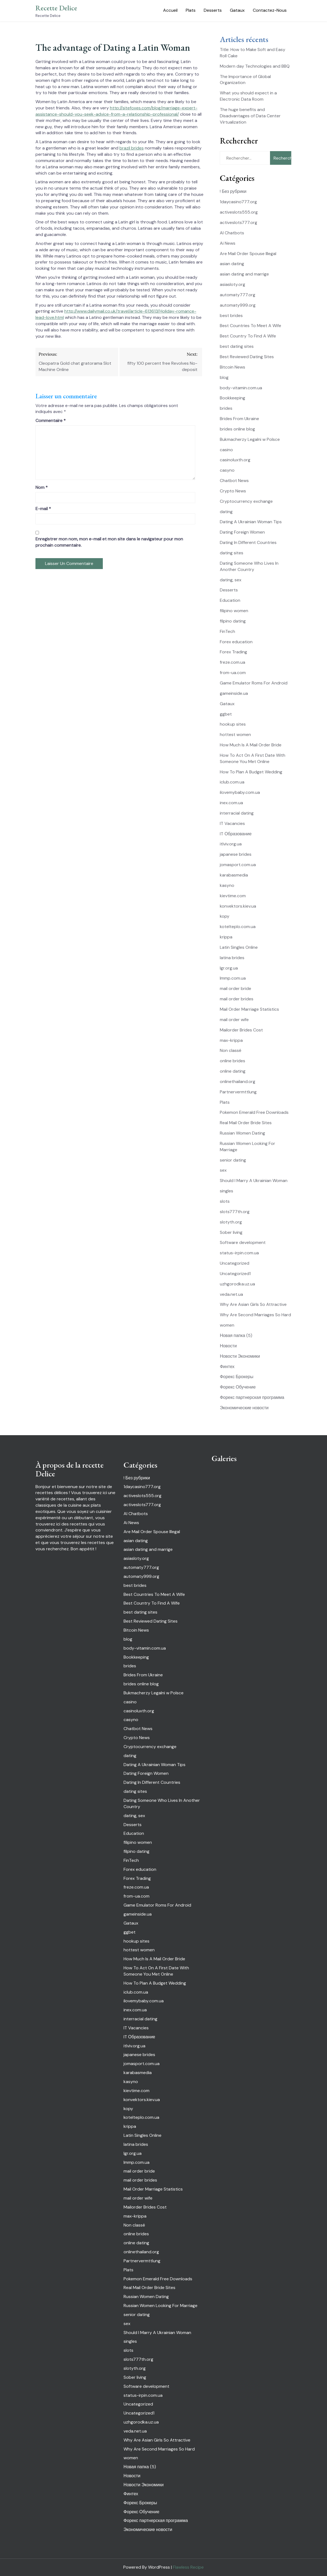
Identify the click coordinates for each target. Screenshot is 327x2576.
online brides (232, 1061)
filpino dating (233, 621)
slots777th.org (235, 1211)
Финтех (227, 1366)
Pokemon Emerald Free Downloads (254, 1112)
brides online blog (237, 429)
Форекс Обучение (238, 1387)
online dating (232, 1071)
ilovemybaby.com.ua (240, 792)
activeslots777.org (238, 222)
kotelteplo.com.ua (238, 926)
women (227, 1325)
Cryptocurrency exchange (246, 501)
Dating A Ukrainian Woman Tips (251, 522)
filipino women (234, 611)
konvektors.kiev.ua (238, 906)
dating (226, 511)
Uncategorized (234, 1263)
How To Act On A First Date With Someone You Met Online (252, 758)
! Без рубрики (233, 191)
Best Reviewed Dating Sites (247, 357)
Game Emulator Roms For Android (253, 683)
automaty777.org (237, 295)
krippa (226, 937)
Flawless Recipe (188, 2567)
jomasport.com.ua (238, 864)
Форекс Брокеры (236, 1377)
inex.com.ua (231, 803)
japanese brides (235, 854)
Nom (41, 487)
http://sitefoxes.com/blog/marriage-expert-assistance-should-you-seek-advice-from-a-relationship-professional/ (116, 111)
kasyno (227, 885)
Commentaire (50, 420)
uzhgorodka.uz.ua (237, 1284)
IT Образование (235, 834)
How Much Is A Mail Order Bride (250, 745)
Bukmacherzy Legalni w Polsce (250, 439)
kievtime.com (233, 896)
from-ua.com (233, 672)
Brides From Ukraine (239, 418)
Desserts (213, 10)
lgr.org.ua (229, 968)
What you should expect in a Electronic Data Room (248, 96)
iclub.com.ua (232, 782)
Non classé (230, 1050)
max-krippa (231, 1040)
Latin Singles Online (239, 947)
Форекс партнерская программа (252, 1397)
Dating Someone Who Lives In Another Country (249, 566)
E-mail (43, 508)
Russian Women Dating (242, 1133)
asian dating (232, 264)
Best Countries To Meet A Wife (250, 325)
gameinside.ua (234, 693)
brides (226, 408)
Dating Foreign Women (242, 532)
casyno (227, 470)
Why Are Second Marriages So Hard (255, 1315)
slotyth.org (231, 1222)
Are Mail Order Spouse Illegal (248, 253)
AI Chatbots (232, 233)
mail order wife (234, 1019)
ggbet (226, 714)
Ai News (227, 243)
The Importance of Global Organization (245, 80)
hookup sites (233, 724)
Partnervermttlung (238, 1092)
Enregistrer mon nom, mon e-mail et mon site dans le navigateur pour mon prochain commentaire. (109, 542)
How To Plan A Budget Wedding (251, 772)
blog (224, 377)
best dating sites (237, 346)
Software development (243, 1242)
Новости (228, 1346)
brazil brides (131, 148)
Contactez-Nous (270, 10)
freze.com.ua (232, 662)
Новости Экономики (240, 1356)
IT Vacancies (232, 823)
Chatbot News (234, 480)
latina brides (232, 958)
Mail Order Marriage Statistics (249, 1009)
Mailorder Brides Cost (241, 1030)
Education (230, 600)
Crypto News (233, 491)
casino (226, 450)
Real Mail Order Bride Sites (246, 1123)
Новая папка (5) (236, 1335)
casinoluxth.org (235, 460)
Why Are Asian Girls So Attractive (253, 1304)
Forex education (236, 642)
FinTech (227, 631)
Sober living (231, 1232)
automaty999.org (238, 305)
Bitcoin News (232, 367)
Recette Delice (56, 8)
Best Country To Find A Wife (248, 336)
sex (223, 1170)
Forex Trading (233, 652)
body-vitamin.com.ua (241, 388)
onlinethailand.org (237, 1081)
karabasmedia (234, 875)
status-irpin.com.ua (239, 1253)
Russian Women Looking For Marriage (160, 2305)
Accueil (170, 10)
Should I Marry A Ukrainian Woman (253, 1180)
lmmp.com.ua (233, 978)
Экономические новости (244, 1408)
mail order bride (235, 988)
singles (226, 1191)
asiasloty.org (232, 284)
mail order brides (236, 999)
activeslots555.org (239, 212)
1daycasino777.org (238, 202)
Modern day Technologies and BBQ (255, 66)
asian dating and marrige (244, 274)
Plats (191, 10)
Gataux (237, 10)
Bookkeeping (232, 398)
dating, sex (230, 580)
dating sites (231, 553)
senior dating (233, 1160)
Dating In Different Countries (248, 542)
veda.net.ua (231, 1294)
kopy (224, 916)
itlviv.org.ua (231, 844)
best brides (231, 315)
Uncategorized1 (235, 1273)
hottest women (235, 734)
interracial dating (237, 813)
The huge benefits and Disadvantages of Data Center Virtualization (250, 116)
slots (225, 1201)
